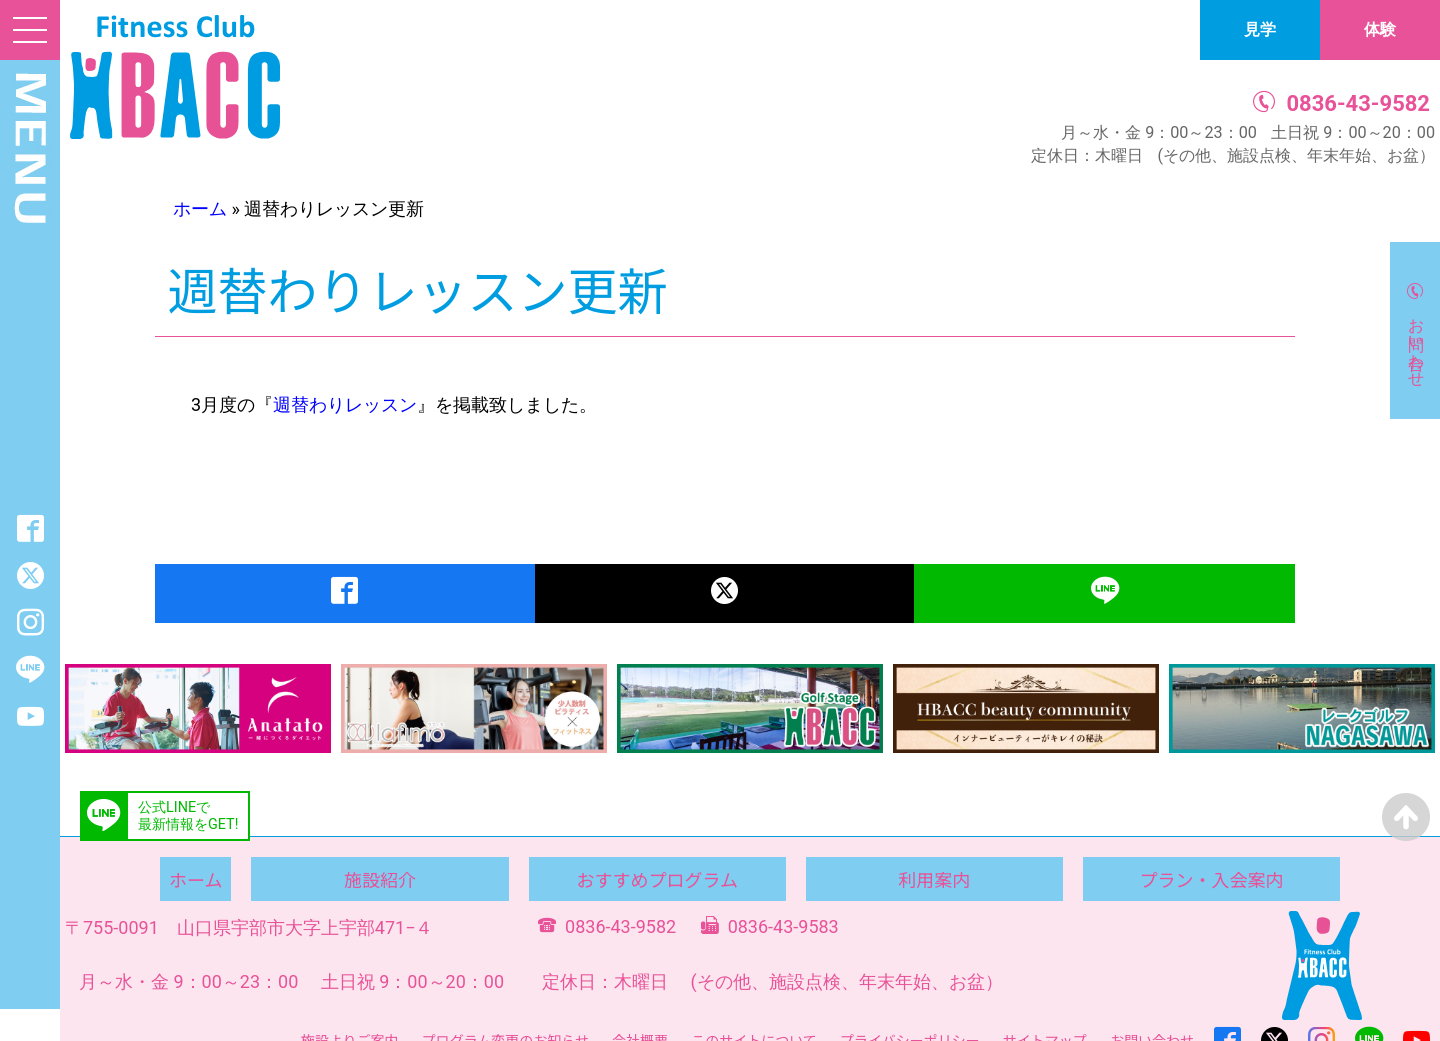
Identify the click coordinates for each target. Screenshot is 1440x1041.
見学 (1260, 29)
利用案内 (934, 879)
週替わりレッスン (345, 404)
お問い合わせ (1416, 343)
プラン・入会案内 (1211, 879)
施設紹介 (380, 879)
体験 (1380, 29)
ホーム (200, 208)
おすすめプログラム (656, 879)
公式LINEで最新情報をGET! (188, 816)
